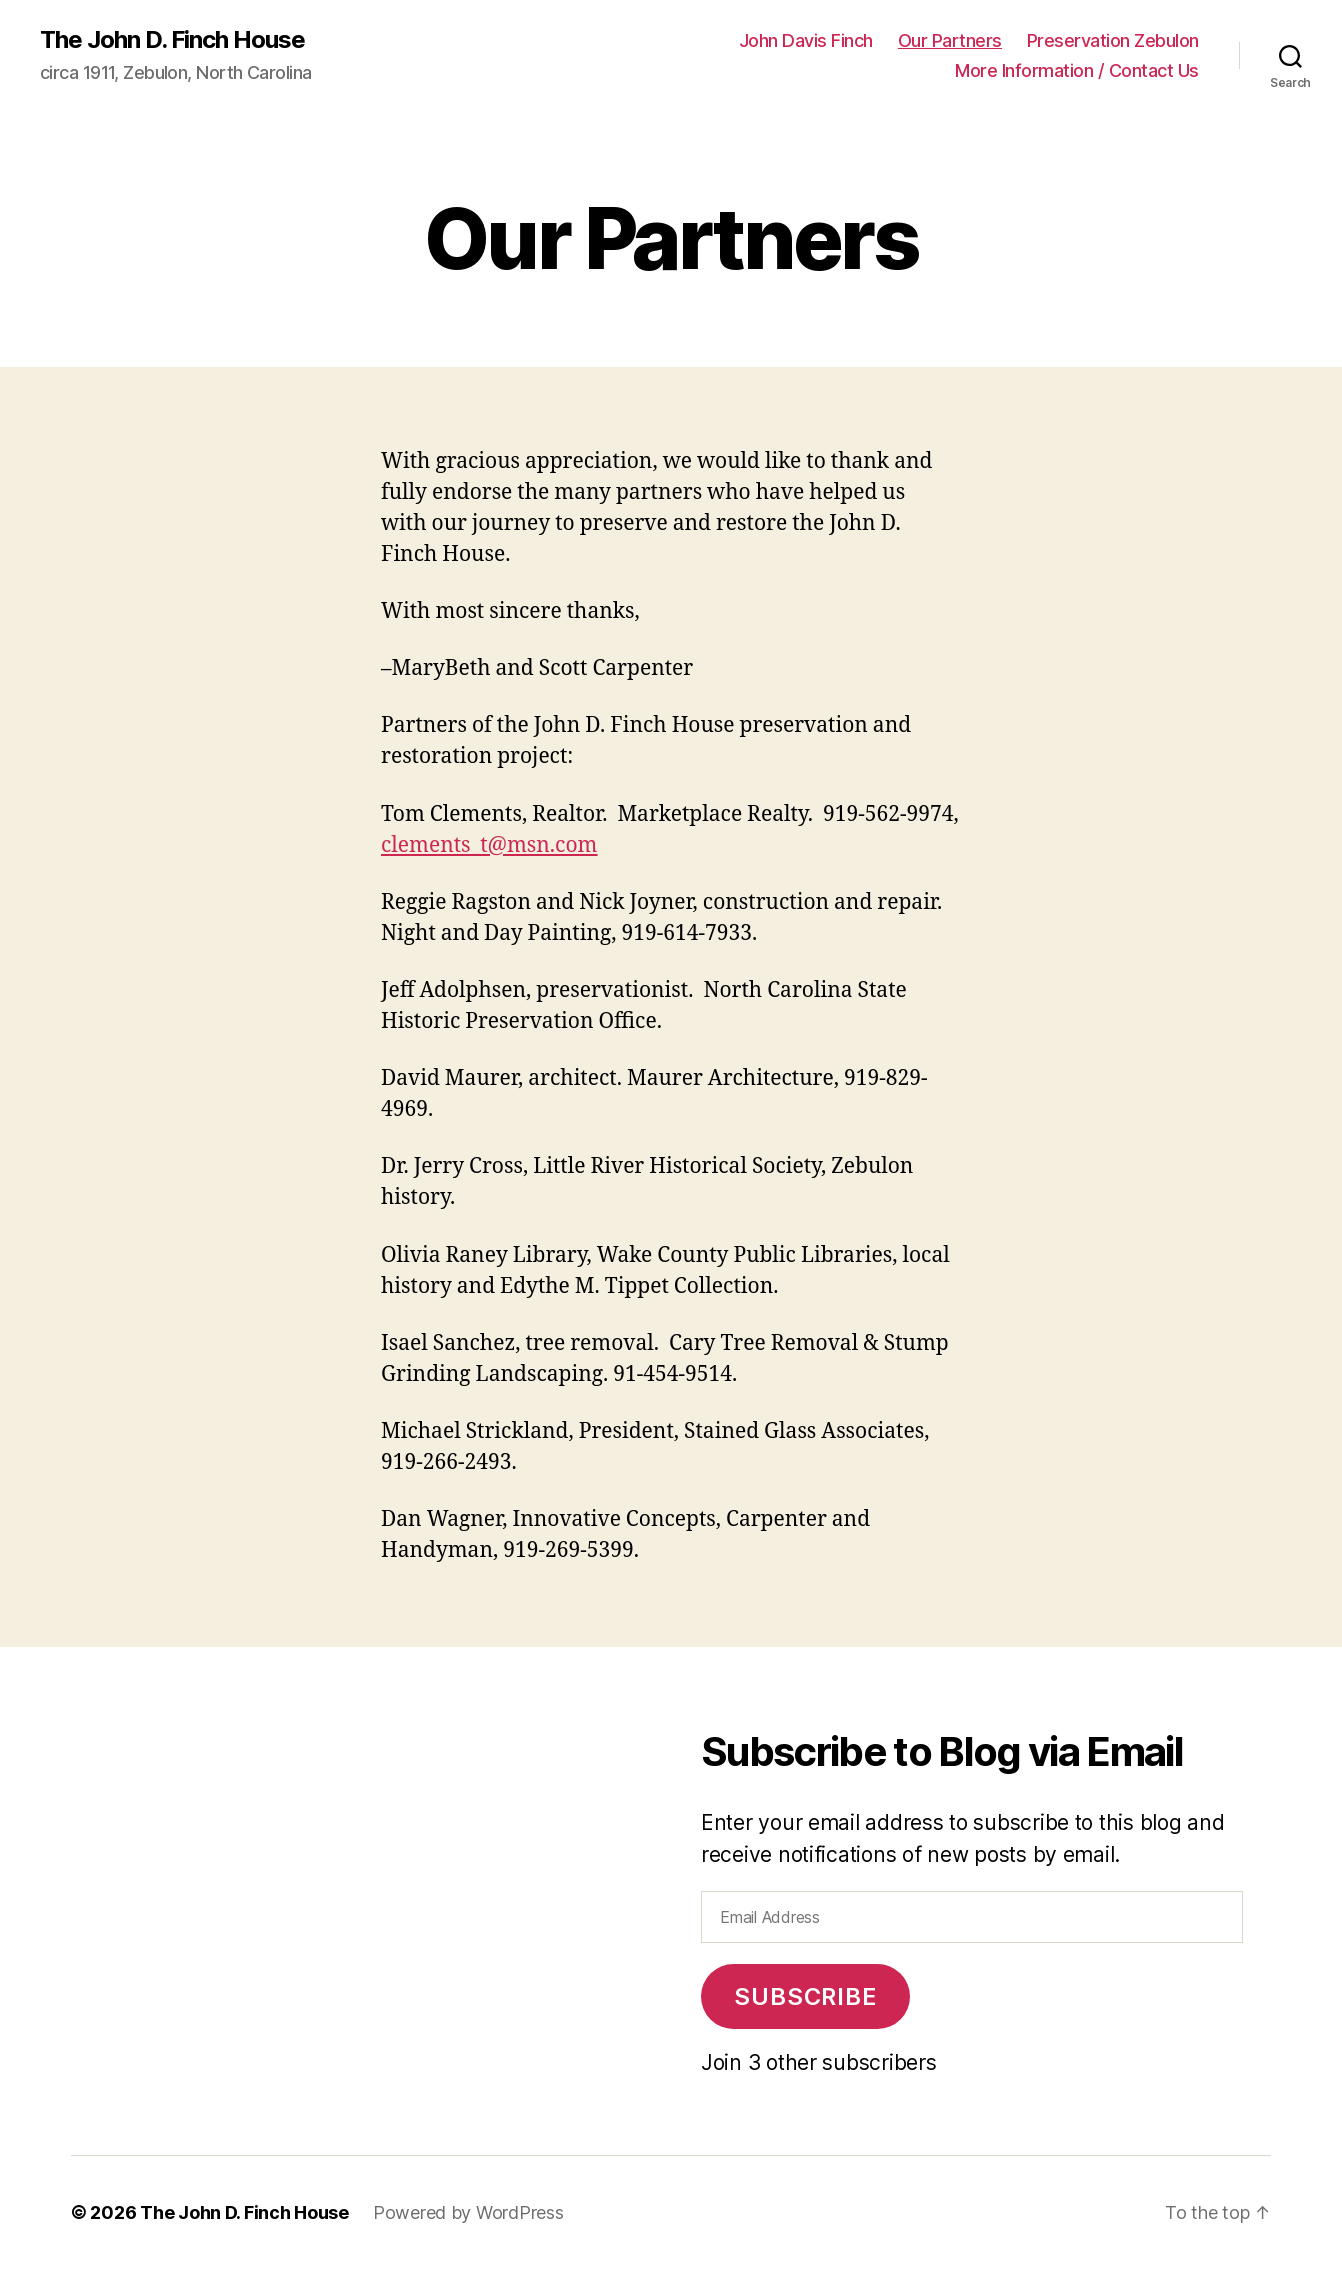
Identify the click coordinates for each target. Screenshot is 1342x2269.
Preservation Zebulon (1113, 40)
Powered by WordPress (468, 2212)
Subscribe (805, 1996)
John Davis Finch (806, 40)
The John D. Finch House (172, 40)
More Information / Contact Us (1077, 70)
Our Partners (950, 40)
